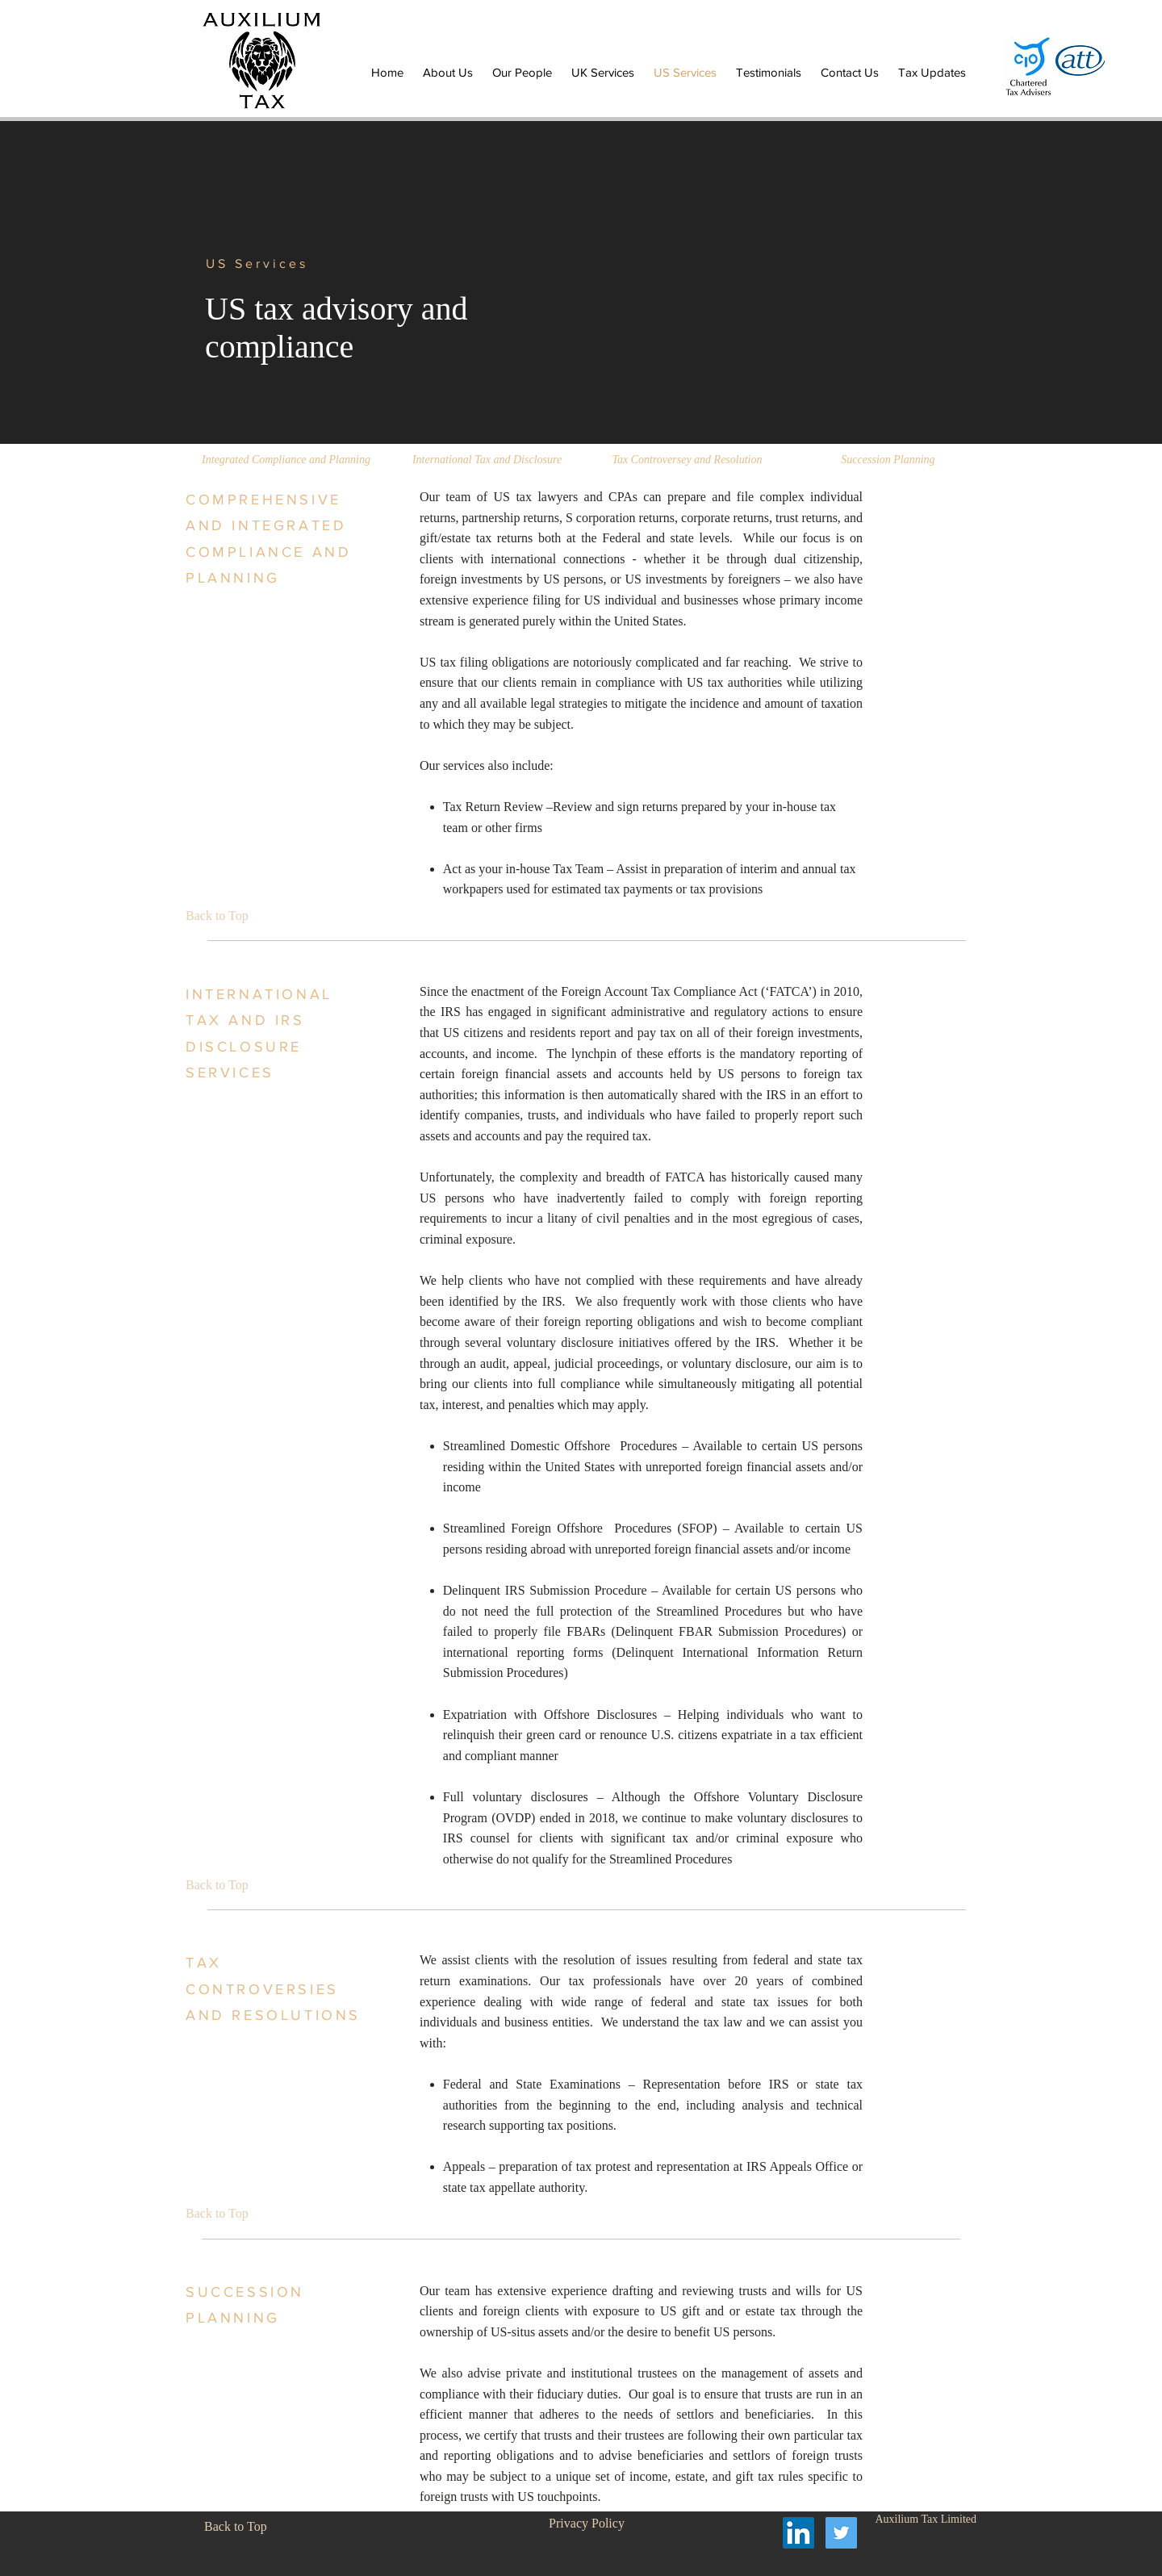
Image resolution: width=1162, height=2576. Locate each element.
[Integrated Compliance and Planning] (286, 460)
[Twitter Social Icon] (841, 2533)
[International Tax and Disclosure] (487, 460)
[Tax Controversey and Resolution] (687, 460)
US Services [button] (257, 263)
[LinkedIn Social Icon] (798, 2533)
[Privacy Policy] (586, 2524)
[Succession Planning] (888, 460)
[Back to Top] (222, 916)
